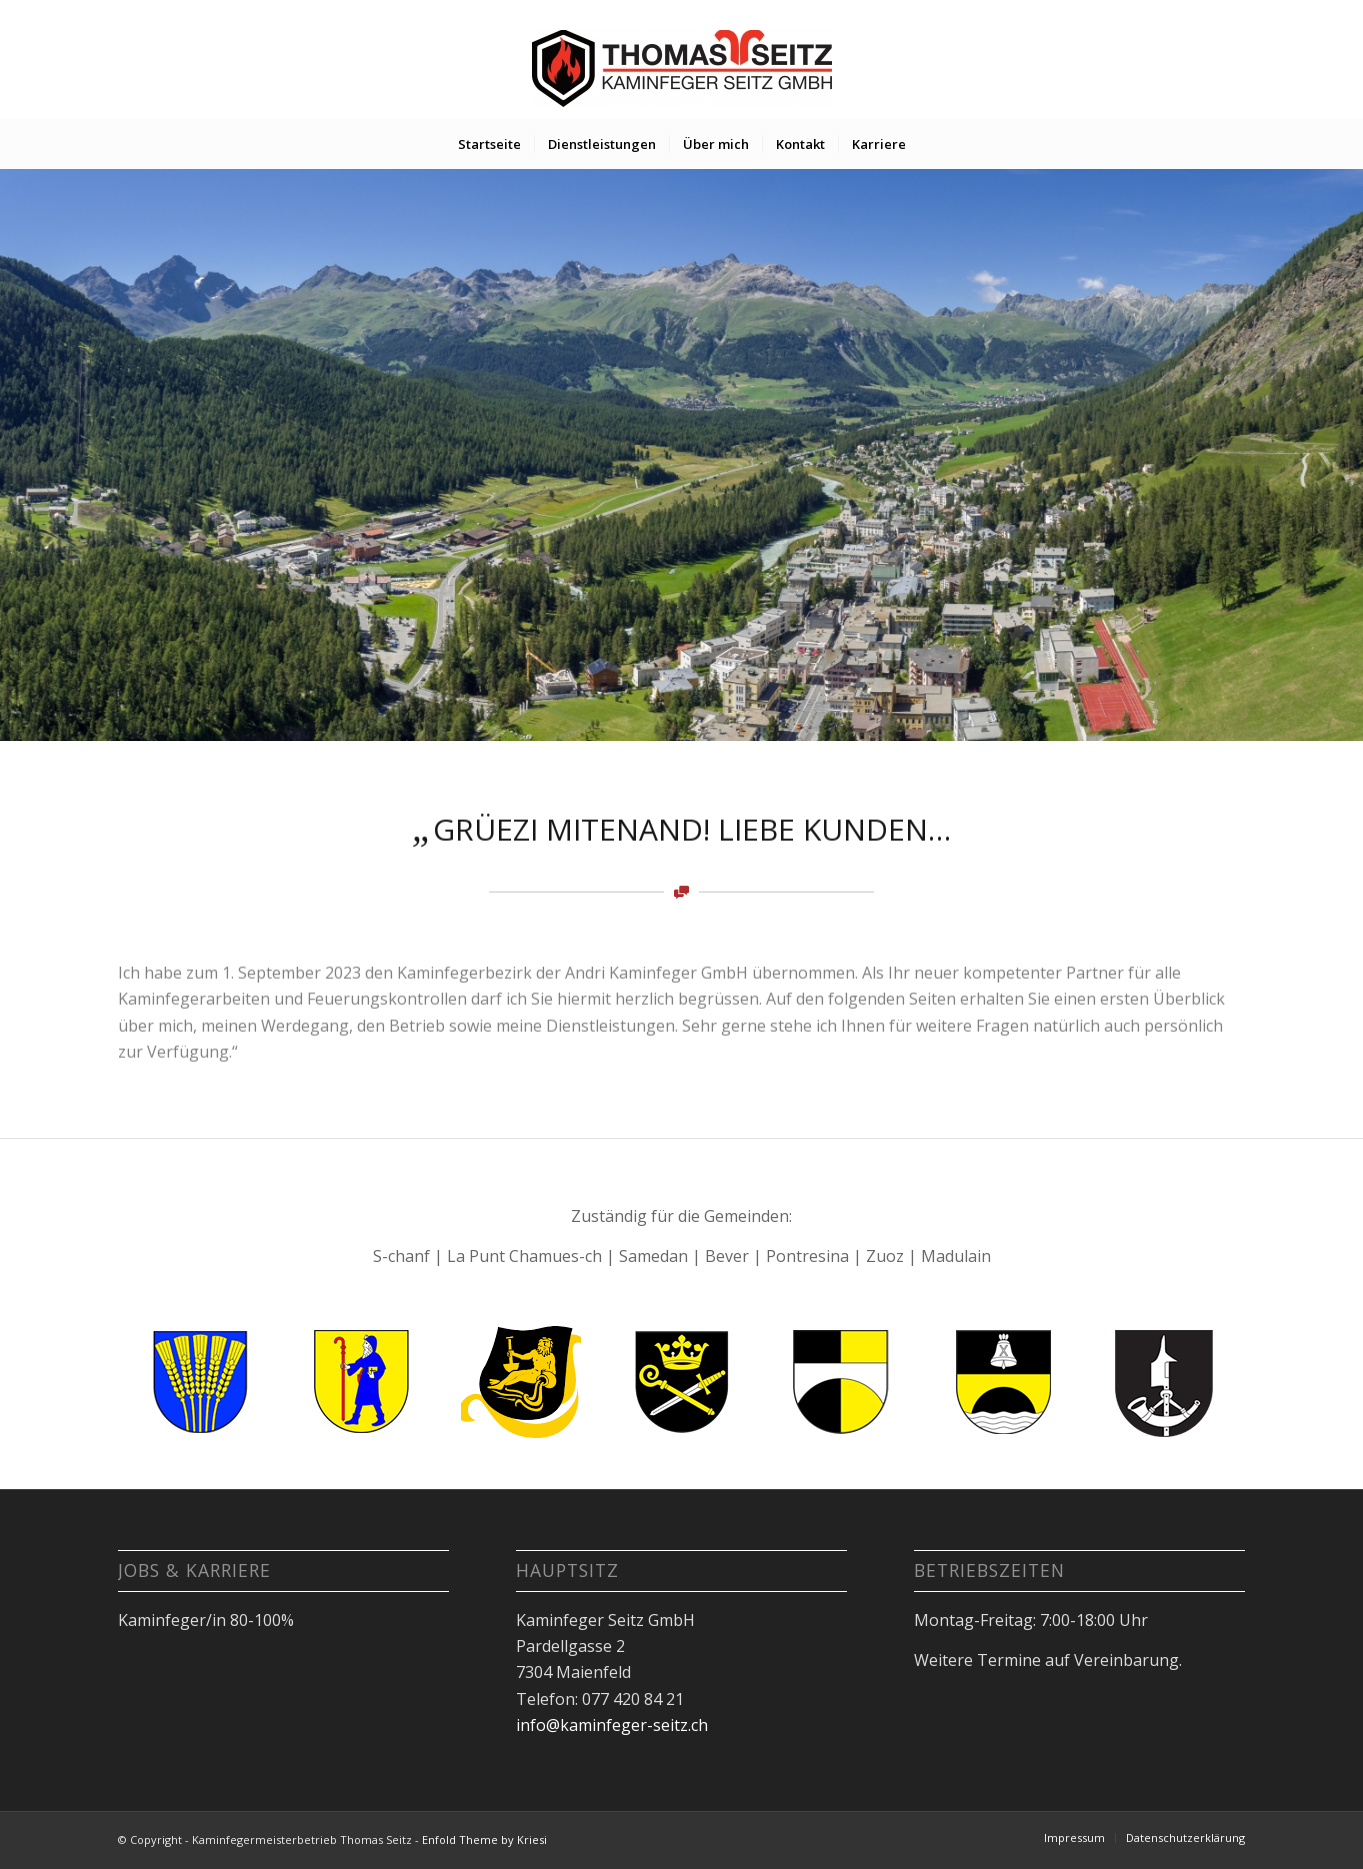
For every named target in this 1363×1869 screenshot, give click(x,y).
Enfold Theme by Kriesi (484, 1839)
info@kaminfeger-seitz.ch (612, 1725)
